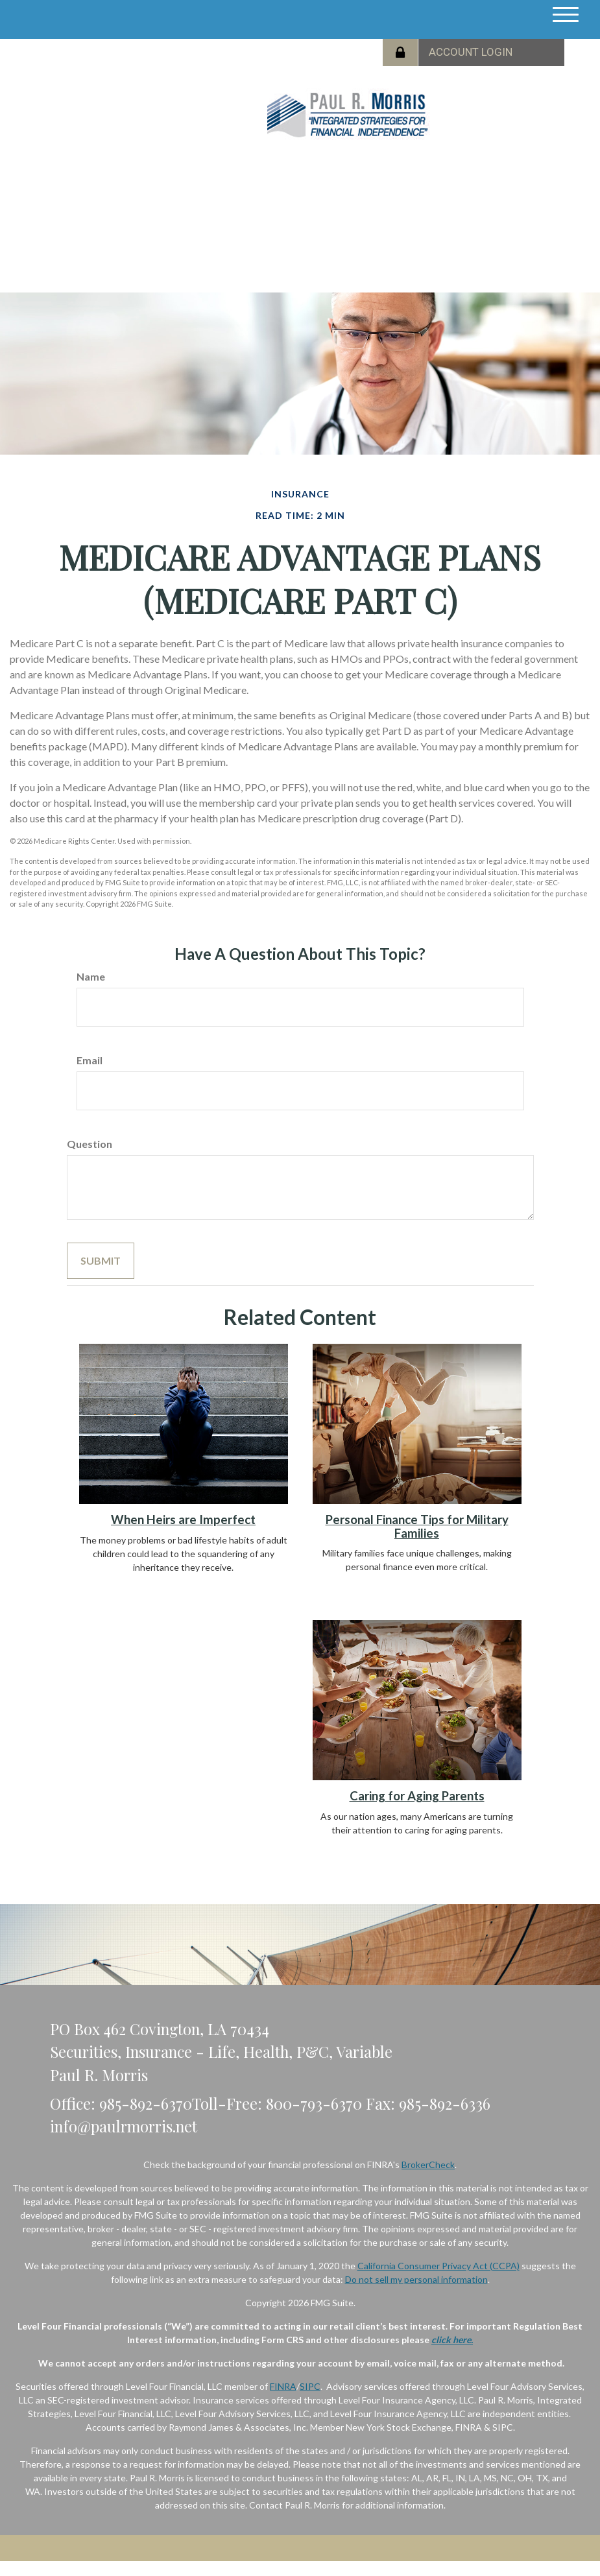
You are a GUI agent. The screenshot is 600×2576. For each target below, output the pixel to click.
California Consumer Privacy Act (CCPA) (438, 2265)
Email (89, 1060)
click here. (452, 2339)
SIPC (310, 2386)
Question (89, 1144)
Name (91, 976)
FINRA (283, 2386)
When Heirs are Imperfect (183, 1519)
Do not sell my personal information (416, 2279)
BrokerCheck (428, 2164)
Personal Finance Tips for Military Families (417, 1526)
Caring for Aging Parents (417, 1796)
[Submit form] (100, 1261)
